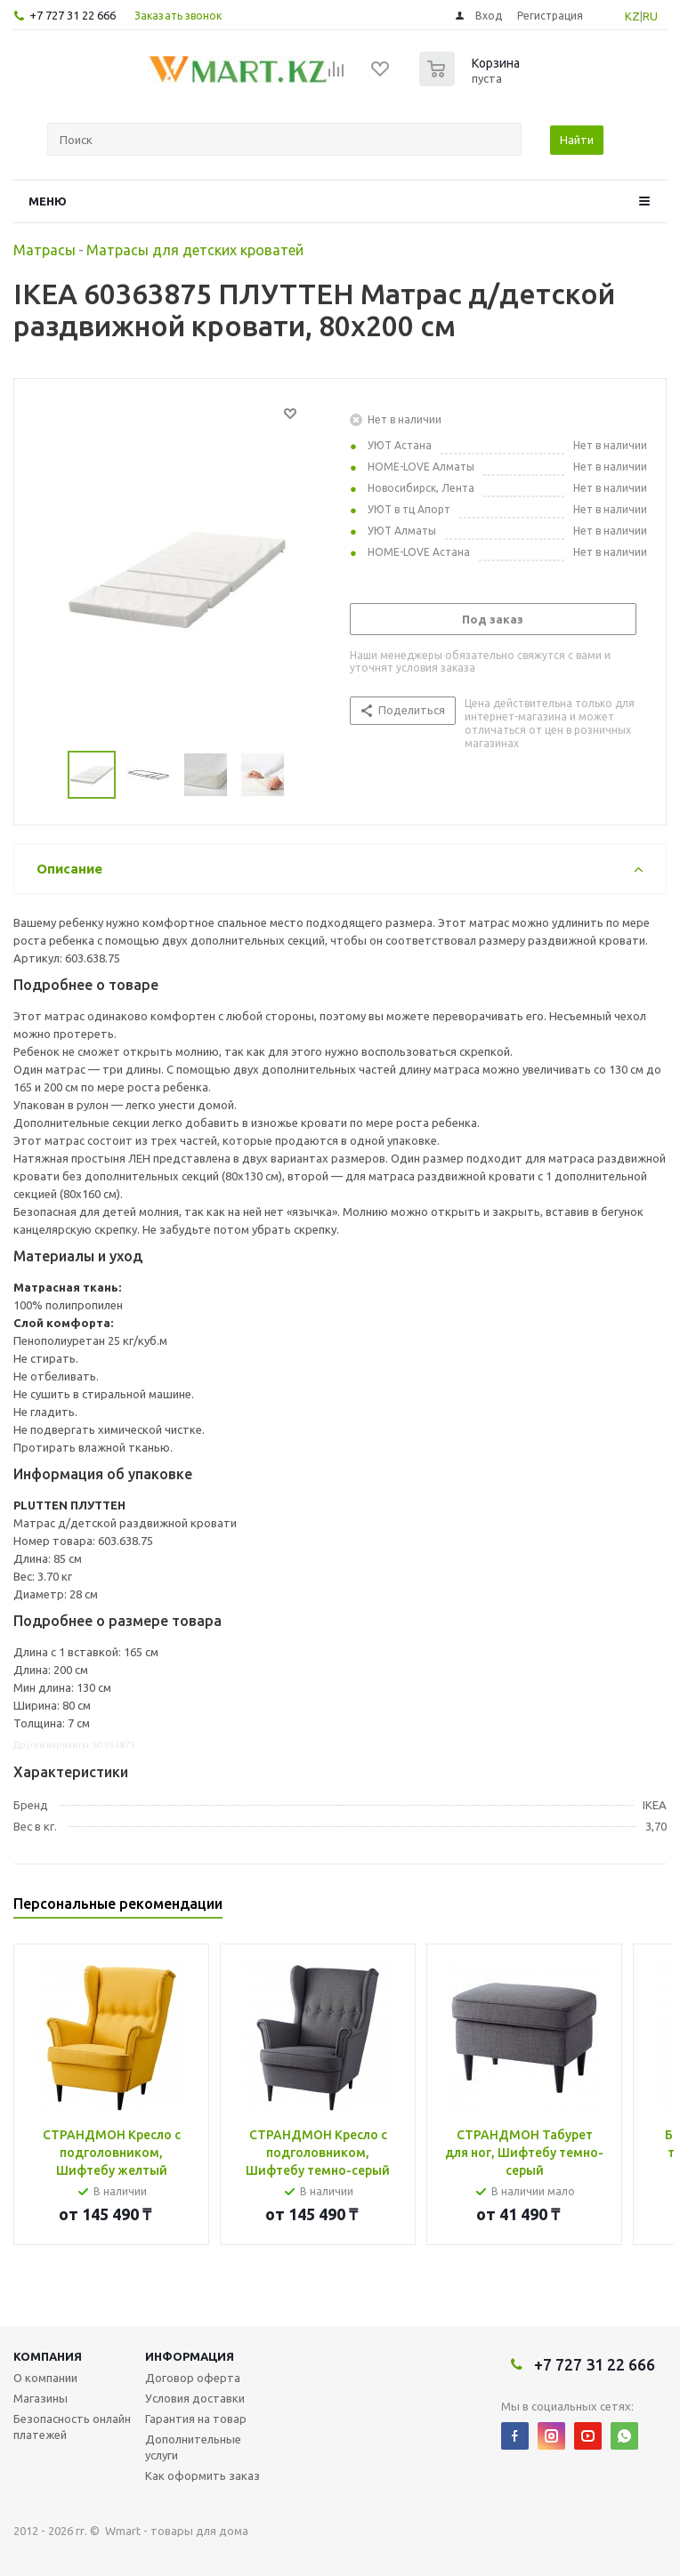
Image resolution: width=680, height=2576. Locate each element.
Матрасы (44, 250)
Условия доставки (195, 2398)
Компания (47, 2356)
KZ (632, 16)
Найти (577, 139)
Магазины (40, 2398)
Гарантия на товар (196, 2418)
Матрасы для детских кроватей (195, 250)
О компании (45, 2377)
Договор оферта (192, 2377)
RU (650, 16)
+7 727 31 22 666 (72, 15)
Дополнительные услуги (193, 2447)
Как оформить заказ (202, 2475)
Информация (189, 2356)
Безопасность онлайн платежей (72, 2426)
